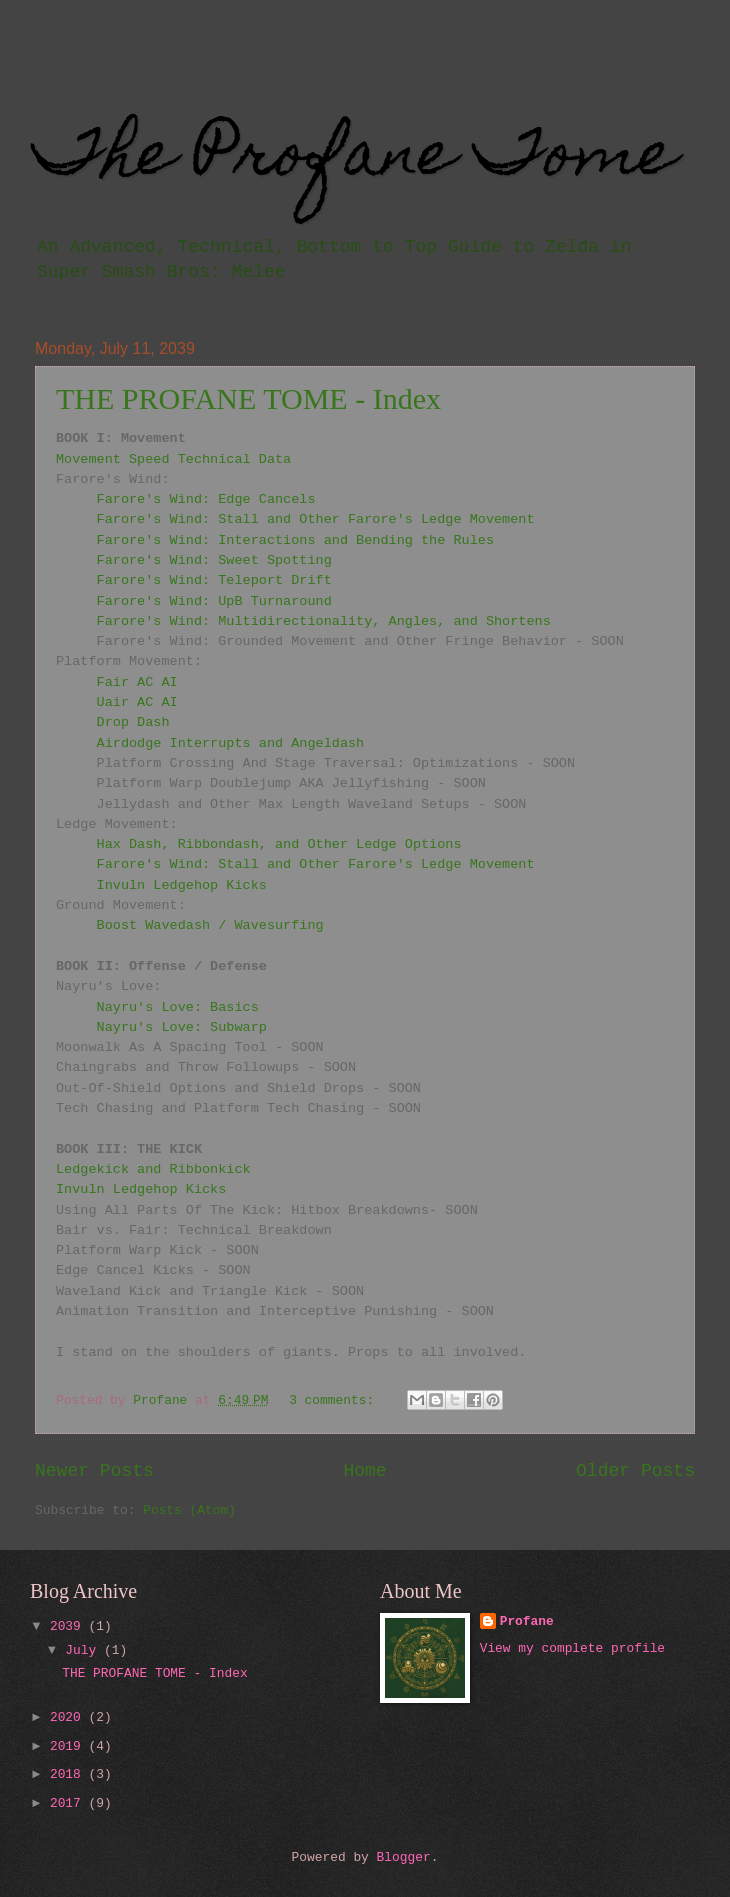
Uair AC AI (137, 702)
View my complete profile (572, 1648)
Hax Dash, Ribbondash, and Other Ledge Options (279, 844)
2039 (69, 1626)
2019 (69, 1746)
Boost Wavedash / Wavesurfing (210, 925)
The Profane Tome (355, 159)
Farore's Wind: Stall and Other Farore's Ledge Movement (316, 519)
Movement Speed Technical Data (173, 459)
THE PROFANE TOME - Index (248, 398)
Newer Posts (94, 1471)
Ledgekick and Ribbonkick (153, 1169)
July (84, 1650)
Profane (527, 1621)
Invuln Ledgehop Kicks (182, 885)
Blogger (404, 1857)
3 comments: (335, 1400)
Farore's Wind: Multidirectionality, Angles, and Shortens (324, 621)
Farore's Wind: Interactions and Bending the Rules (295, 540)
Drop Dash (133, 722)
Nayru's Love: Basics (178, 1007)
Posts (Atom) (189, 1510)
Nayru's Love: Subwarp (182, 1027)
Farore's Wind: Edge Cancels (206, 499)
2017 (69, 1803)
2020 (69, 1717)
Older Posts (635, 1471)
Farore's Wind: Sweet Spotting (214, 560)
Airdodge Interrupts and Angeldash (231, 743)
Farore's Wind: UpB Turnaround (214, 601)
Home (364, 1471)
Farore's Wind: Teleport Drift (214, 580)
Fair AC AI (137, 682)
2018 (69, 1774)
